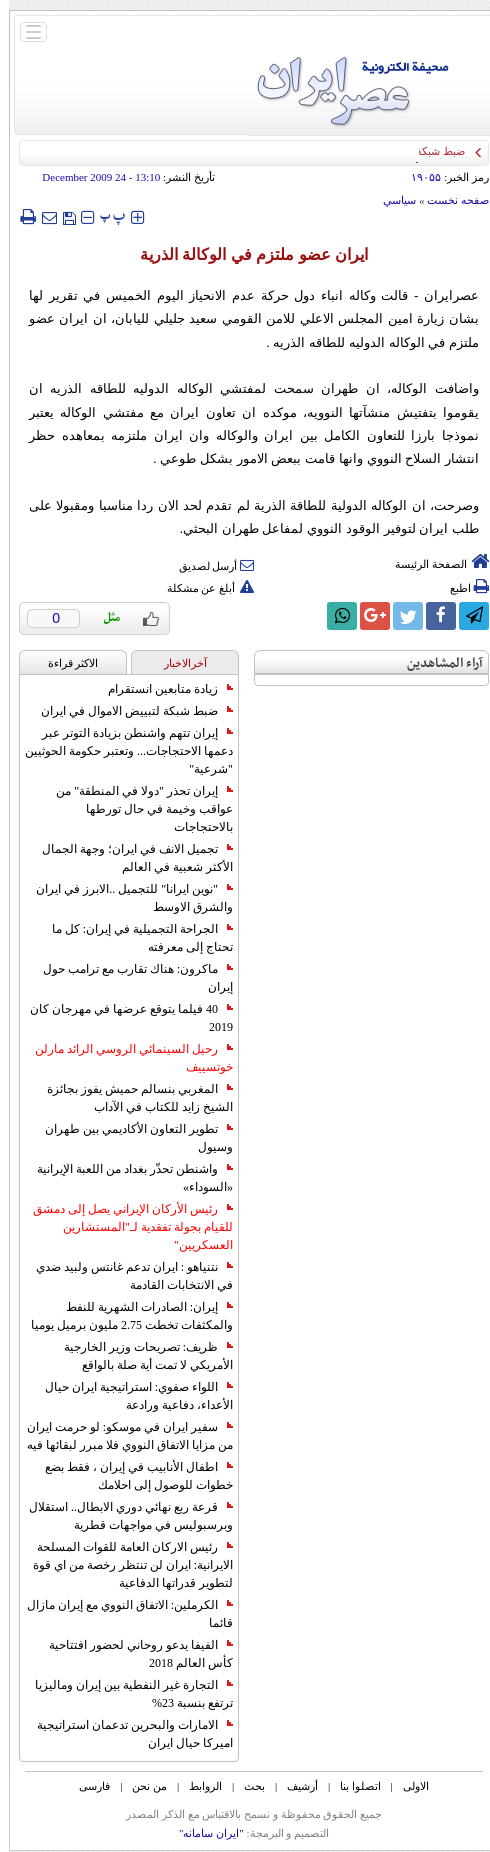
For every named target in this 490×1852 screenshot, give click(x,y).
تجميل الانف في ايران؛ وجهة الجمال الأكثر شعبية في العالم (128, 858)
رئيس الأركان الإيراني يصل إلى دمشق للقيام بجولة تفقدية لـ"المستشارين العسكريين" (124, 1227)
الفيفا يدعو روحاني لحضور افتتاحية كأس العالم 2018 (132, 1654)
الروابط (196, 1786)
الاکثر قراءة (64, 663)
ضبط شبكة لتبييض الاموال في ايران (128, 711)
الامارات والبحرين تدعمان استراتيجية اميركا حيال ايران (126, 1734)
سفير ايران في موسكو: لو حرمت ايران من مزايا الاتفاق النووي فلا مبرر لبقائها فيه (121, 1436)
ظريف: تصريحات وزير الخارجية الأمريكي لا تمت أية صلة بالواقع (139, 1356)
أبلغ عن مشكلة (202, 588)
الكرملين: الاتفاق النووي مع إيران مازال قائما (121, 1614)
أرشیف (293, 1786)
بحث (245, 1786)
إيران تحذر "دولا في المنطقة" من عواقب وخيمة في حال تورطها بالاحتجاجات (135, 809)
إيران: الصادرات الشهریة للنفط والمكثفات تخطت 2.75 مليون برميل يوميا (123, 1316)
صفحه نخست (449, 200)
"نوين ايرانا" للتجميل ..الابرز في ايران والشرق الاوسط (125, 898)
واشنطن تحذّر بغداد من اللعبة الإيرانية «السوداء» (126, 1178)
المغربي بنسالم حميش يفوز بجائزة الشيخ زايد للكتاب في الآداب (131, 1098)
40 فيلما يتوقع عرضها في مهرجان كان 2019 (122, 1018)
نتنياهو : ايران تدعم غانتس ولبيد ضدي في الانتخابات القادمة (125, 1276)
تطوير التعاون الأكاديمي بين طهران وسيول (130, 1138)
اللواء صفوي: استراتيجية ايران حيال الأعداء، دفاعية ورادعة (130, 1396)
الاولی (407, 1786)
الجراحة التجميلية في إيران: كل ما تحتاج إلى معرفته (133, 938)
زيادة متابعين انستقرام (161, 689)
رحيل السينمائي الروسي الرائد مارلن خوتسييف (125, 1058)
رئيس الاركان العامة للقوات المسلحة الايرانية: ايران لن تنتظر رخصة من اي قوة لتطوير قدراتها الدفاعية (124, 1565)
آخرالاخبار (176, 663)
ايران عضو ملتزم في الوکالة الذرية (245, 254)
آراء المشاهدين (436, 663)
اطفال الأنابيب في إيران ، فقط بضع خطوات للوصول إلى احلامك (130, 1476)
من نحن (140, 1786)
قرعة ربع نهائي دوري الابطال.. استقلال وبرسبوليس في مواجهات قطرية (122, 1516)
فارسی (85, 1786)
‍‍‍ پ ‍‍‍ (104, 216)
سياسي (390, 200)
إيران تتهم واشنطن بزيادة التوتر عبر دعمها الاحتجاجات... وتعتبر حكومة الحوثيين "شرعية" (120, 751)
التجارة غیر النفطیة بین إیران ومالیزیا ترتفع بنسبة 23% (125, 1694)
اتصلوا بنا (351, 1786)
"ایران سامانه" (202, 1833)
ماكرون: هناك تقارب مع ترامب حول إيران (129, 978)
